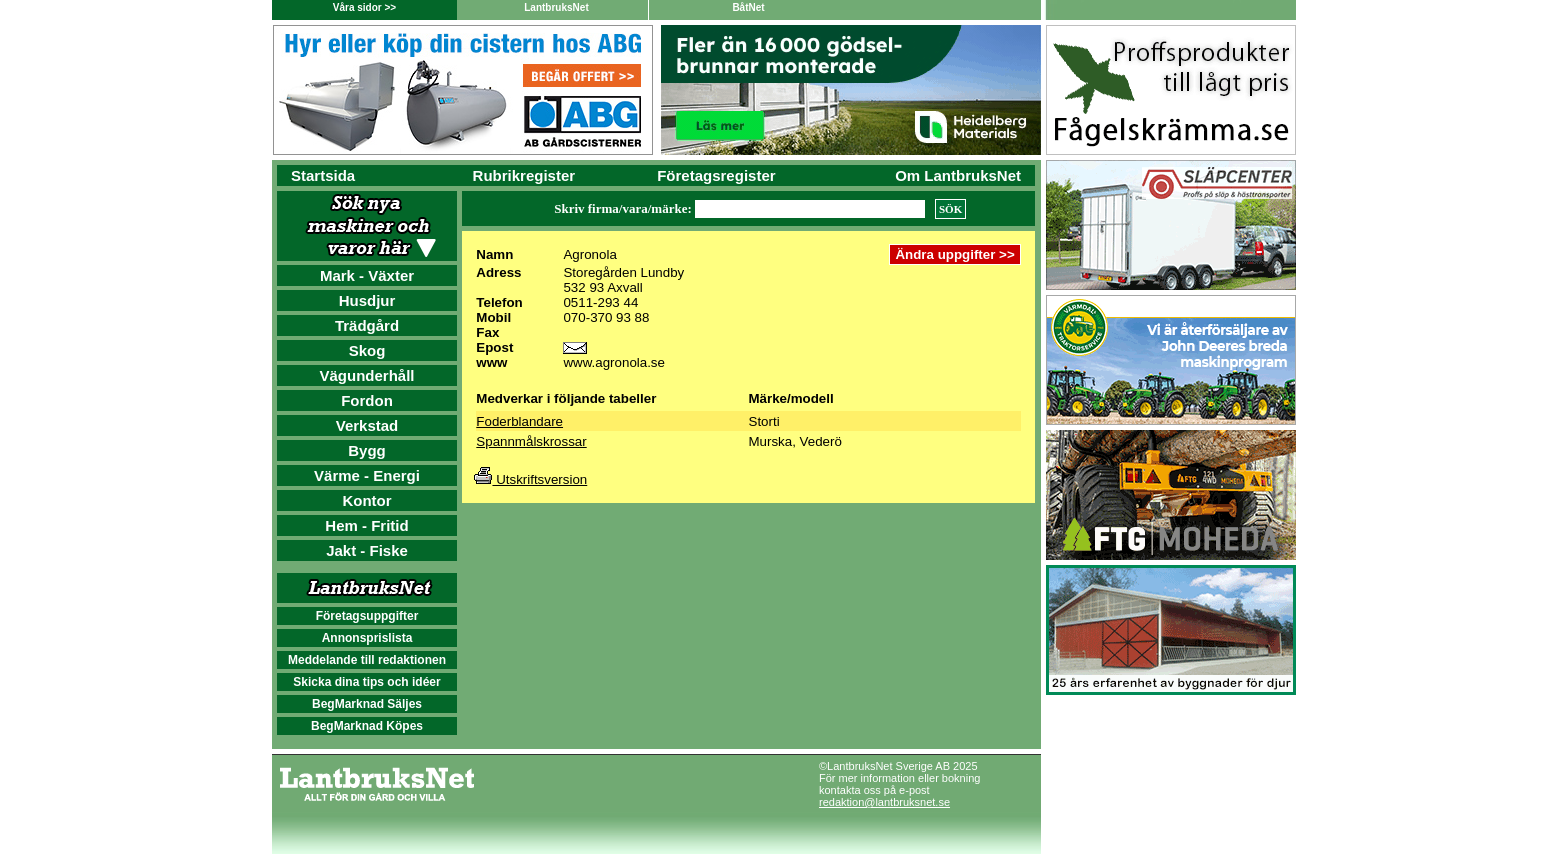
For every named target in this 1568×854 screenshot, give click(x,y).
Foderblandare (519, 421)
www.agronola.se (614, 362)
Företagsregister (716, 175)
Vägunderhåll (366, 375)
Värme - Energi (367, 475)
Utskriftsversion (530, 479)
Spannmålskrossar (531, 441)
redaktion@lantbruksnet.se (884, 802)
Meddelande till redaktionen (367, 660)
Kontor (366, 500)
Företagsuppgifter (367, 616)
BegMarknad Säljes (367, 704)
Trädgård (367, 325)
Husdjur (367, 300)
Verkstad (367, 425)
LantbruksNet (556, 7)
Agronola (589, 254)
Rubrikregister (524, 175)
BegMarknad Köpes (367, 726)
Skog (367, 350)
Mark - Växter (367, 275)
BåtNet (748, 7)
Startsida (323, 175)
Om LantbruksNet (958, 175)
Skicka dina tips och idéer (366, 682)
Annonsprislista (367, 638)
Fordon (367, 400)
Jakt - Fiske (367, 550)
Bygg (367, 450)
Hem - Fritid (366, 525)
